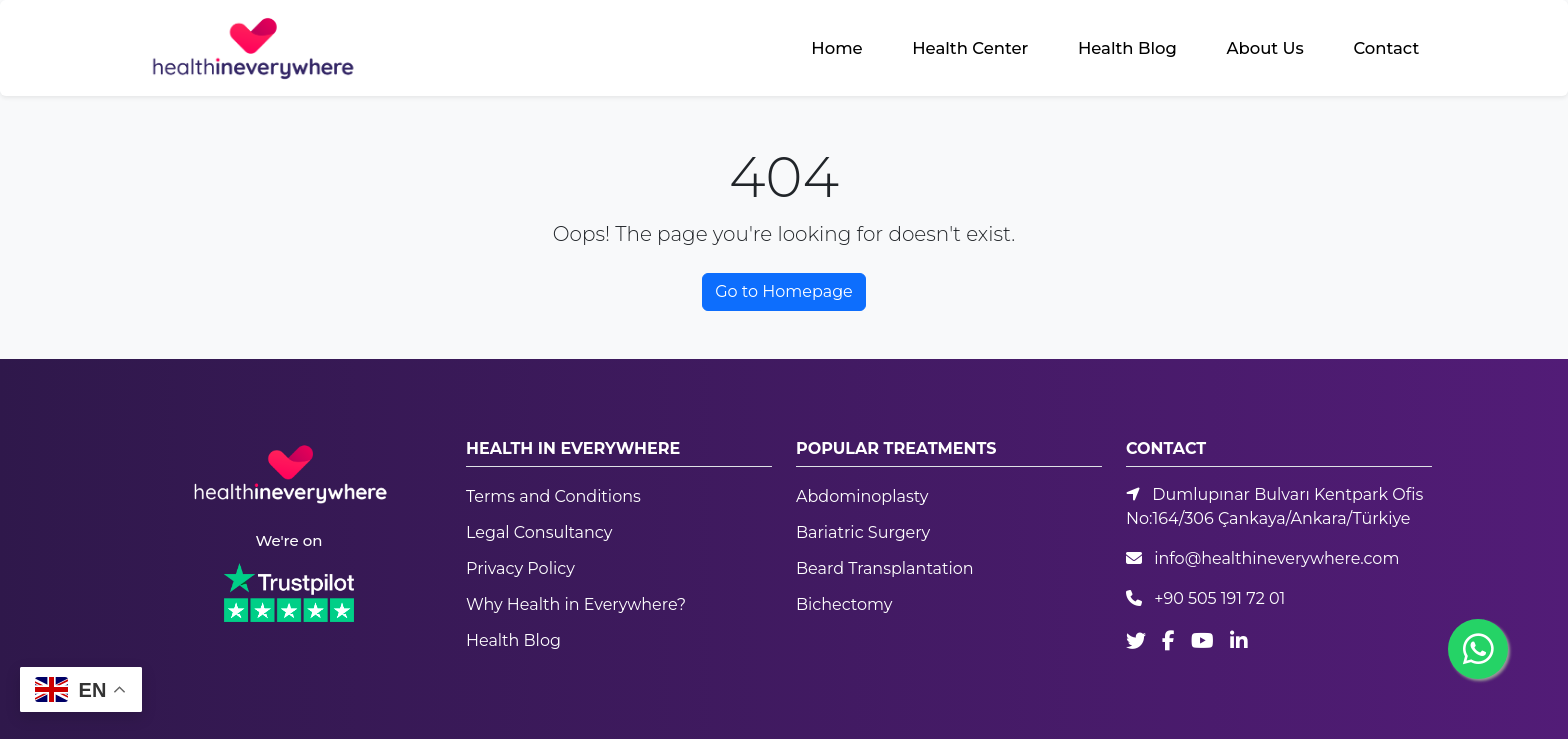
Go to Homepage (784, 291)
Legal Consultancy (539, 532)
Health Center (970, 48)
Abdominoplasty (862, 496)
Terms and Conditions (553, 496)
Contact (1386, 48)
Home (836, 48)
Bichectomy (844, 604)
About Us (1264, 48)
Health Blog (1127, 48)
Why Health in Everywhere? (576, 604)
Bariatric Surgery (863, 532)
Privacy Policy (520, 568)
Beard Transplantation (885, 568)
